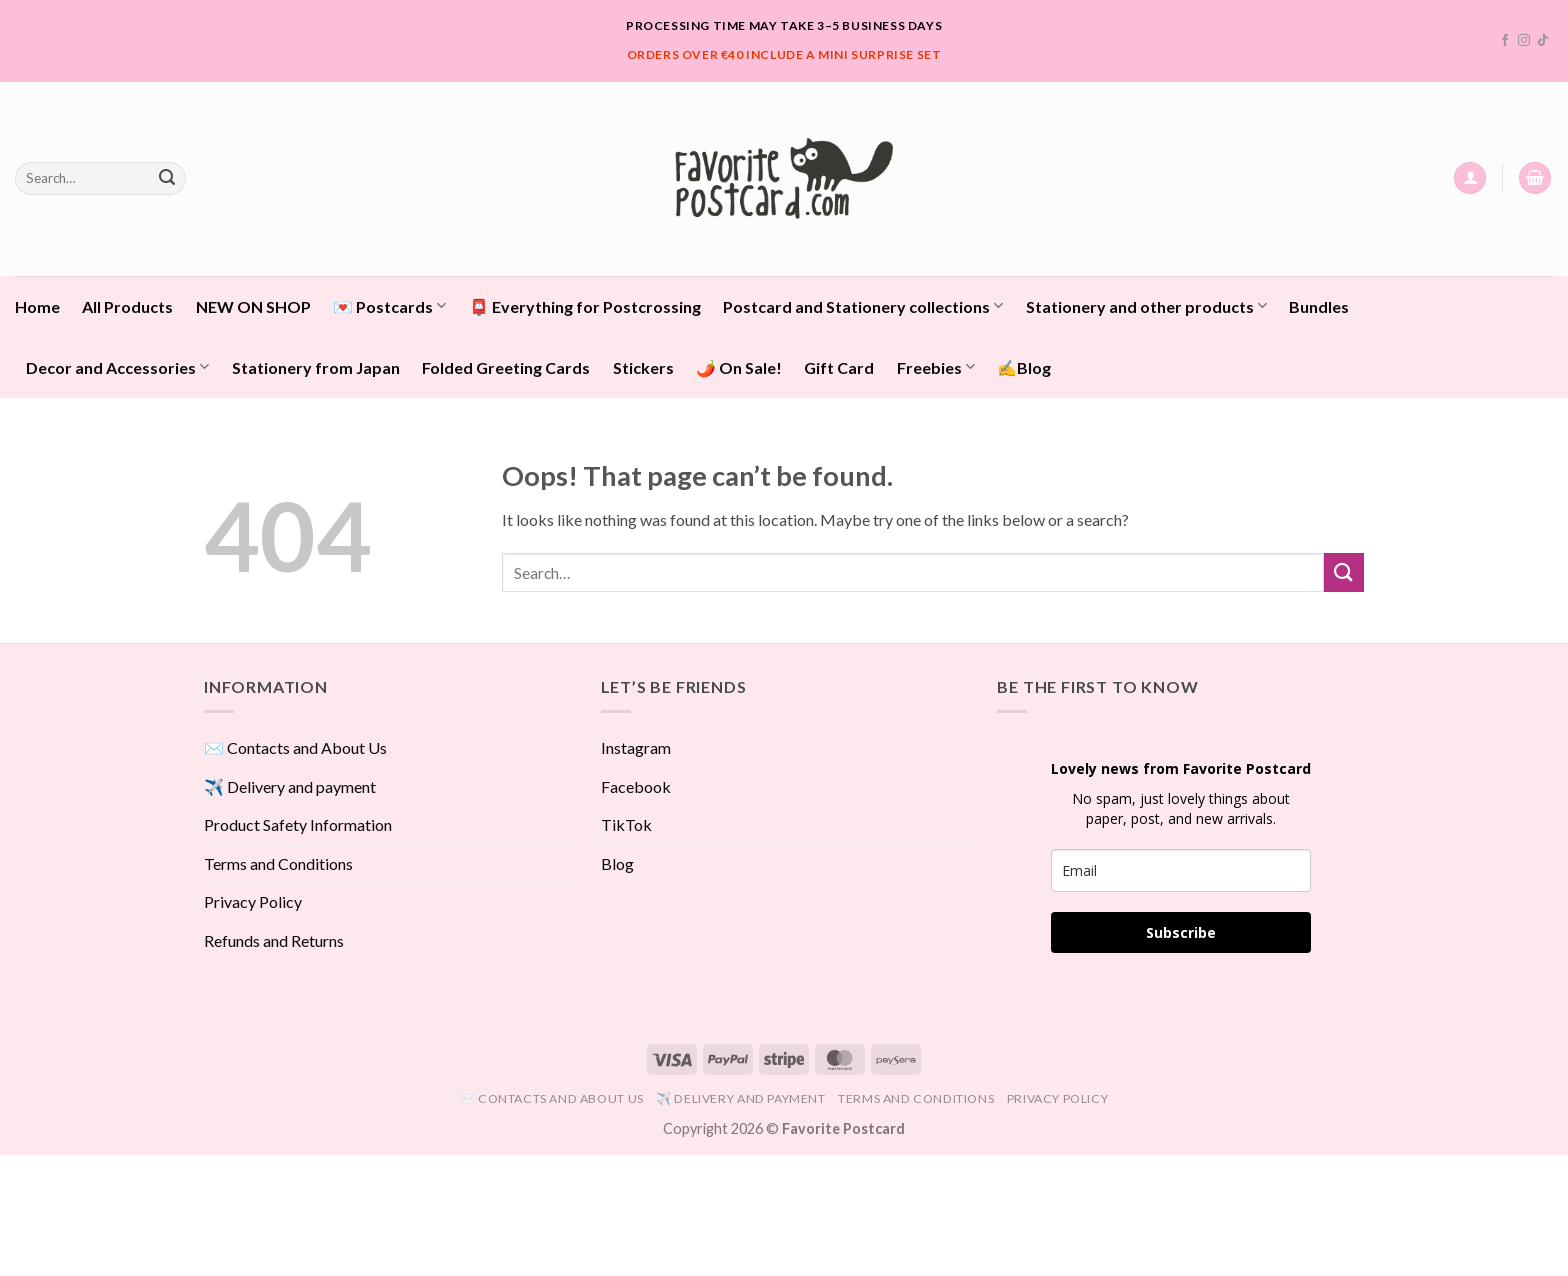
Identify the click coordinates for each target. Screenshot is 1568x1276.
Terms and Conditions (278, 863)
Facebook (636, 786)
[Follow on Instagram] (1524, 41)
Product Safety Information (298, 824)
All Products (127, 306)
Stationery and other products (1146, 305)
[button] (1470, 178)
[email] (1181, 870)
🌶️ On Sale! (739, 367)
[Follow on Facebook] (1505, 41)
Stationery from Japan (316, 367)
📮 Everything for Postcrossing (585, 306)
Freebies (936, 366)
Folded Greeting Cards (506, 367)
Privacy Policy (253, 901)
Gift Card (839, 367)
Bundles (1319, 306)
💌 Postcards (389, 305)
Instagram (636, 747)
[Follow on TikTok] (1543, 41)
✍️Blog (1024, 367)
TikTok (626, 824)
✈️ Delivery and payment (290, 786)
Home (37, 306)
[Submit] (167, 178)
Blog (617, 863)
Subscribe (1181, 932)
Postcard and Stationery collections (863, 305)
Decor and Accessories (117, 366)
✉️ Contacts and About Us (295, 747)
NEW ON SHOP (253, 306)
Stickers (643, 367)
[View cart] (1535, 178)
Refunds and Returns (274, 940)
